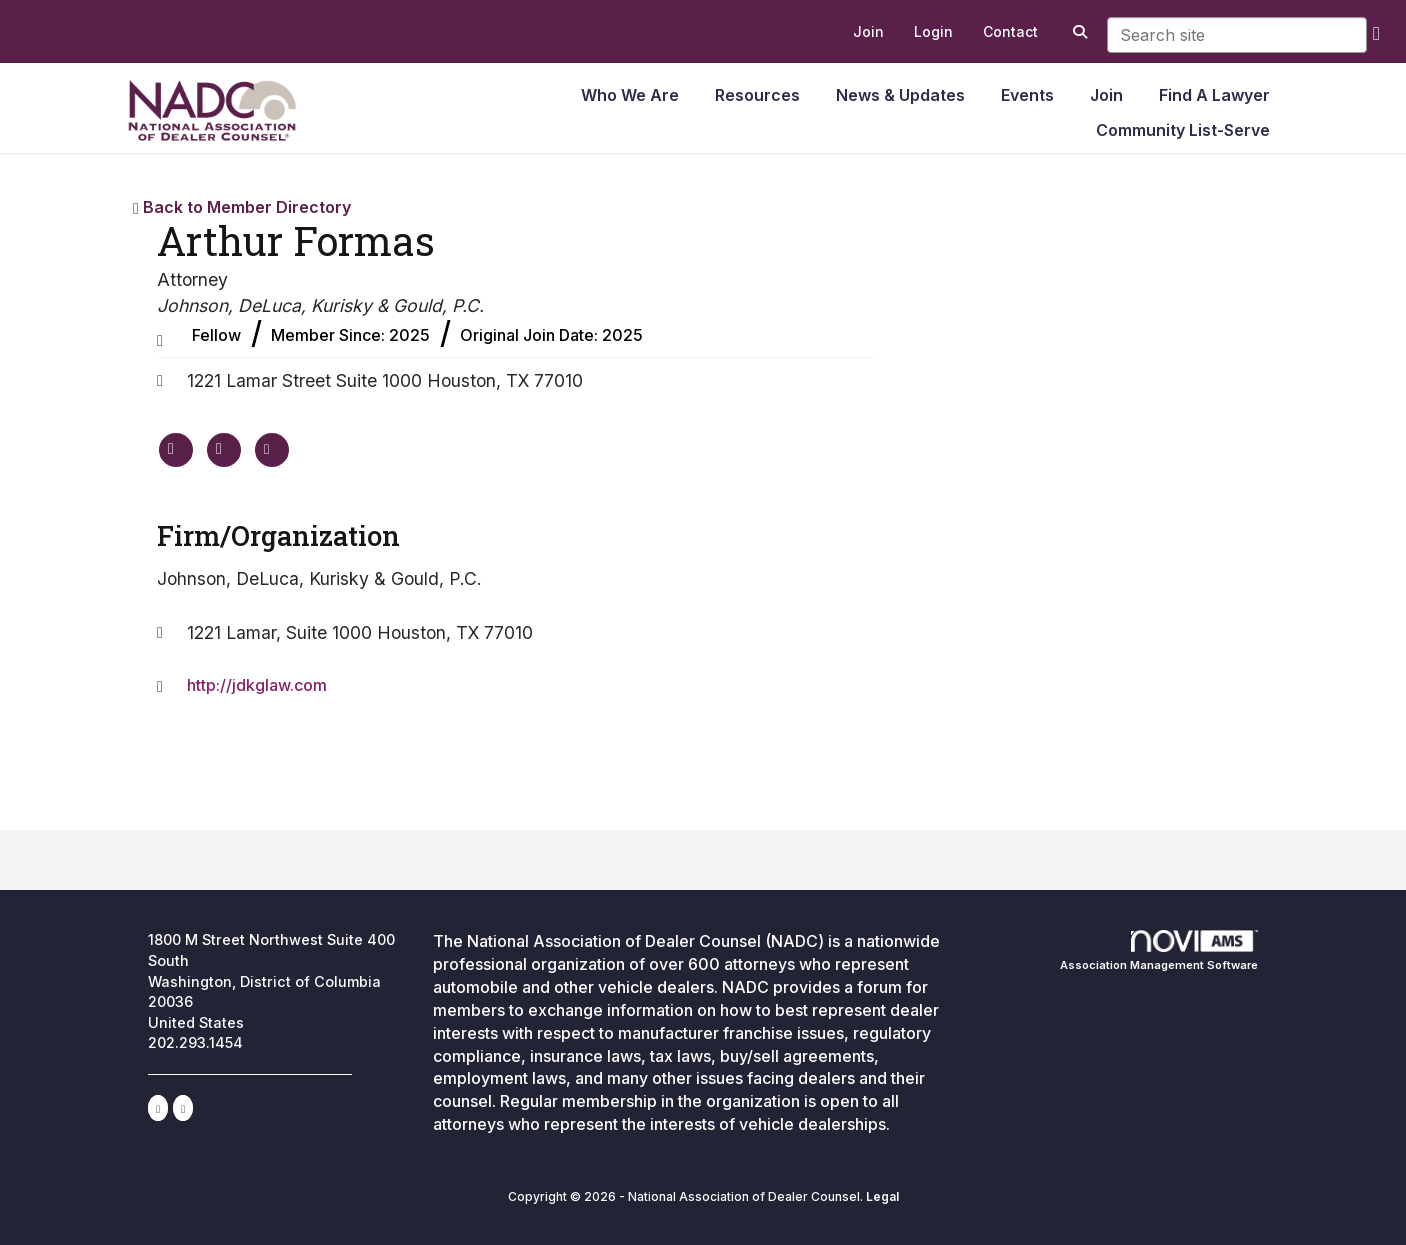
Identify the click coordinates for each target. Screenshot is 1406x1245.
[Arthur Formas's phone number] (224, 450)
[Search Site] (1077, 32)
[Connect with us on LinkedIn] (158, 1108)
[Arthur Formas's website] (176, 450)
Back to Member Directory (242, 207)
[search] (1376, 32)
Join (1106, 95)
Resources (757, 95)
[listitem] (868, 32)
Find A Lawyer (1214, 95)
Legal (882, 1196)
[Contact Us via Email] (183, 1108)
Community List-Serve (1183, 130)
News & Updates (900, 95)
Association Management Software (1159, 951)
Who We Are (630, 95)
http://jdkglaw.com (257, 685)
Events (1027, 95)
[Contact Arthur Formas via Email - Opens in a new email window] (272, 450)
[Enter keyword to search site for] (1237, 35)
